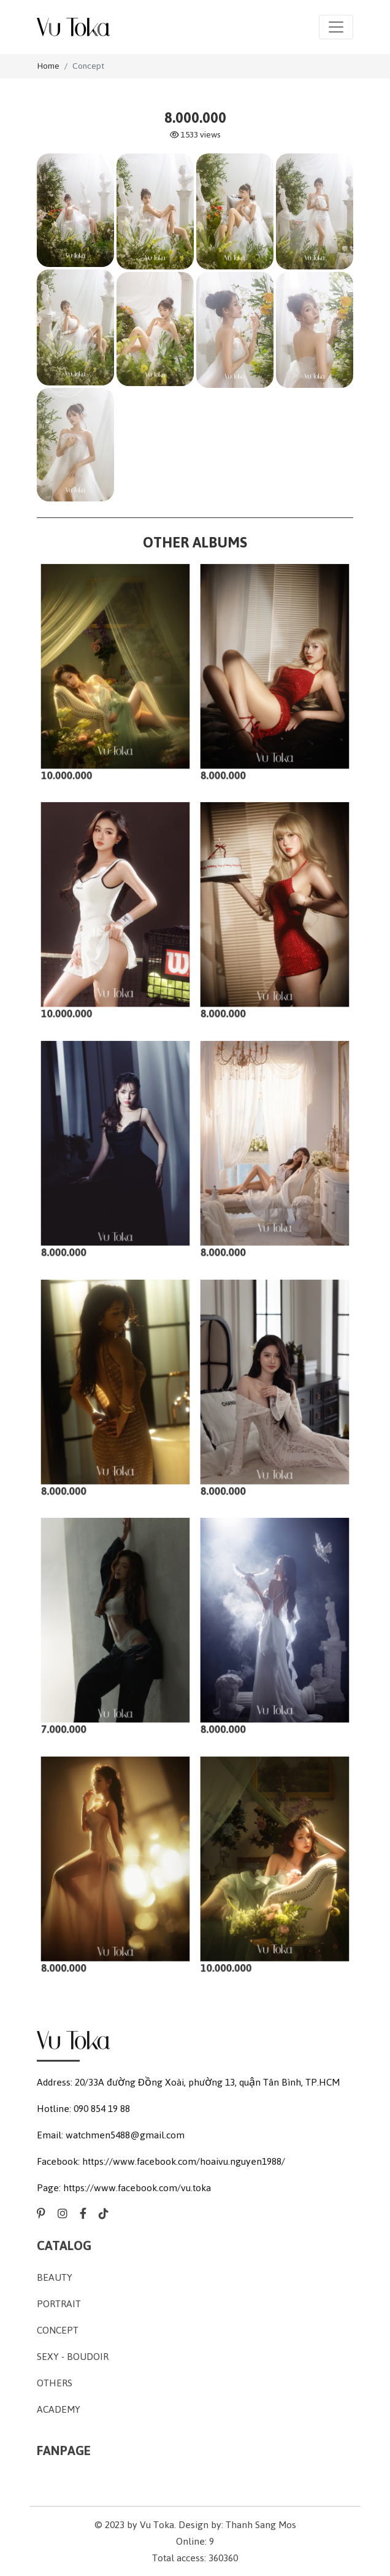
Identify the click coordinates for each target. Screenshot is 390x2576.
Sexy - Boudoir (73, 2356)
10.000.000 (71, 765)
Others (54, 2383)
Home (48, 66)
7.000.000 (68, 1718)
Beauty (54, 2277)
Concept (88, 66)
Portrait (59, 2304)
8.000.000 (228, 765)
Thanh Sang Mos (261, 2524)
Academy (58, 2409)
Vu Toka (157, 2524)
